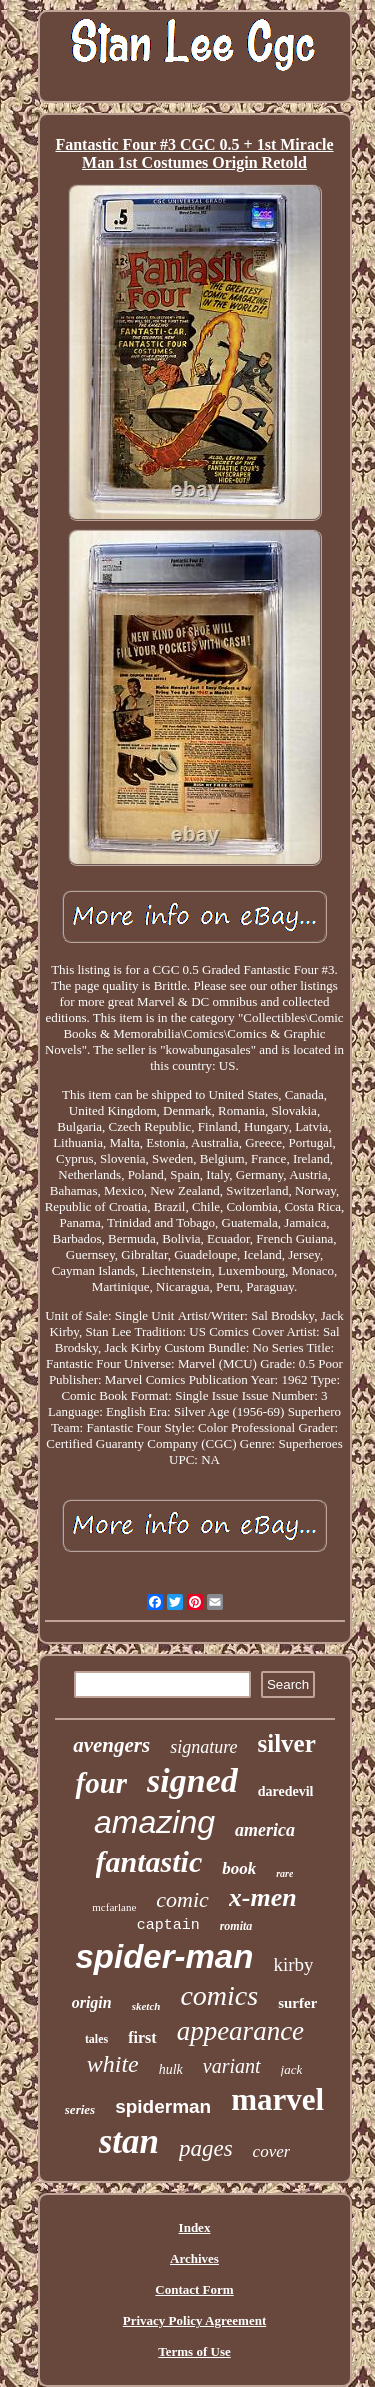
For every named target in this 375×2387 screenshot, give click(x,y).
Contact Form (194, 2289)
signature (203, 1747)
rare (284, 1873)
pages (206, 2148)
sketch (146, 2006)
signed (192, 1780)
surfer (297, 2003)
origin (92, 2002)
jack (292, 2069)
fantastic (149, 1861)
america (265, 1830)
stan (129, 2141)
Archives (194, 2258)
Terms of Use (194, 2351)
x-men (263, 1897)
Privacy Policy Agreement (194, 2320)
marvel (277, 2099)
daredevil (286, 1791)
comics (219, 1995)
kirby (293, 1964)
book (239, 1868)
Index (195, 2227)
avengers (111, 1745)
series (80, 2109)
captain (168, 1925)
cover (272, 2151)
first (142, 2037)
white (113, 2064)
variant (232, 2066)
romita (236, 1926)
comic (182, 1899)
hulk (171, 2069)
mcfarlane (114, 1907)
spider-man (165, 1956)
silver (287, 1743)
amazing (154, 1822)
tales (96, 2039)
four (101, 1783)
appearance (240, 2031)
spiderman (163, 2106)
